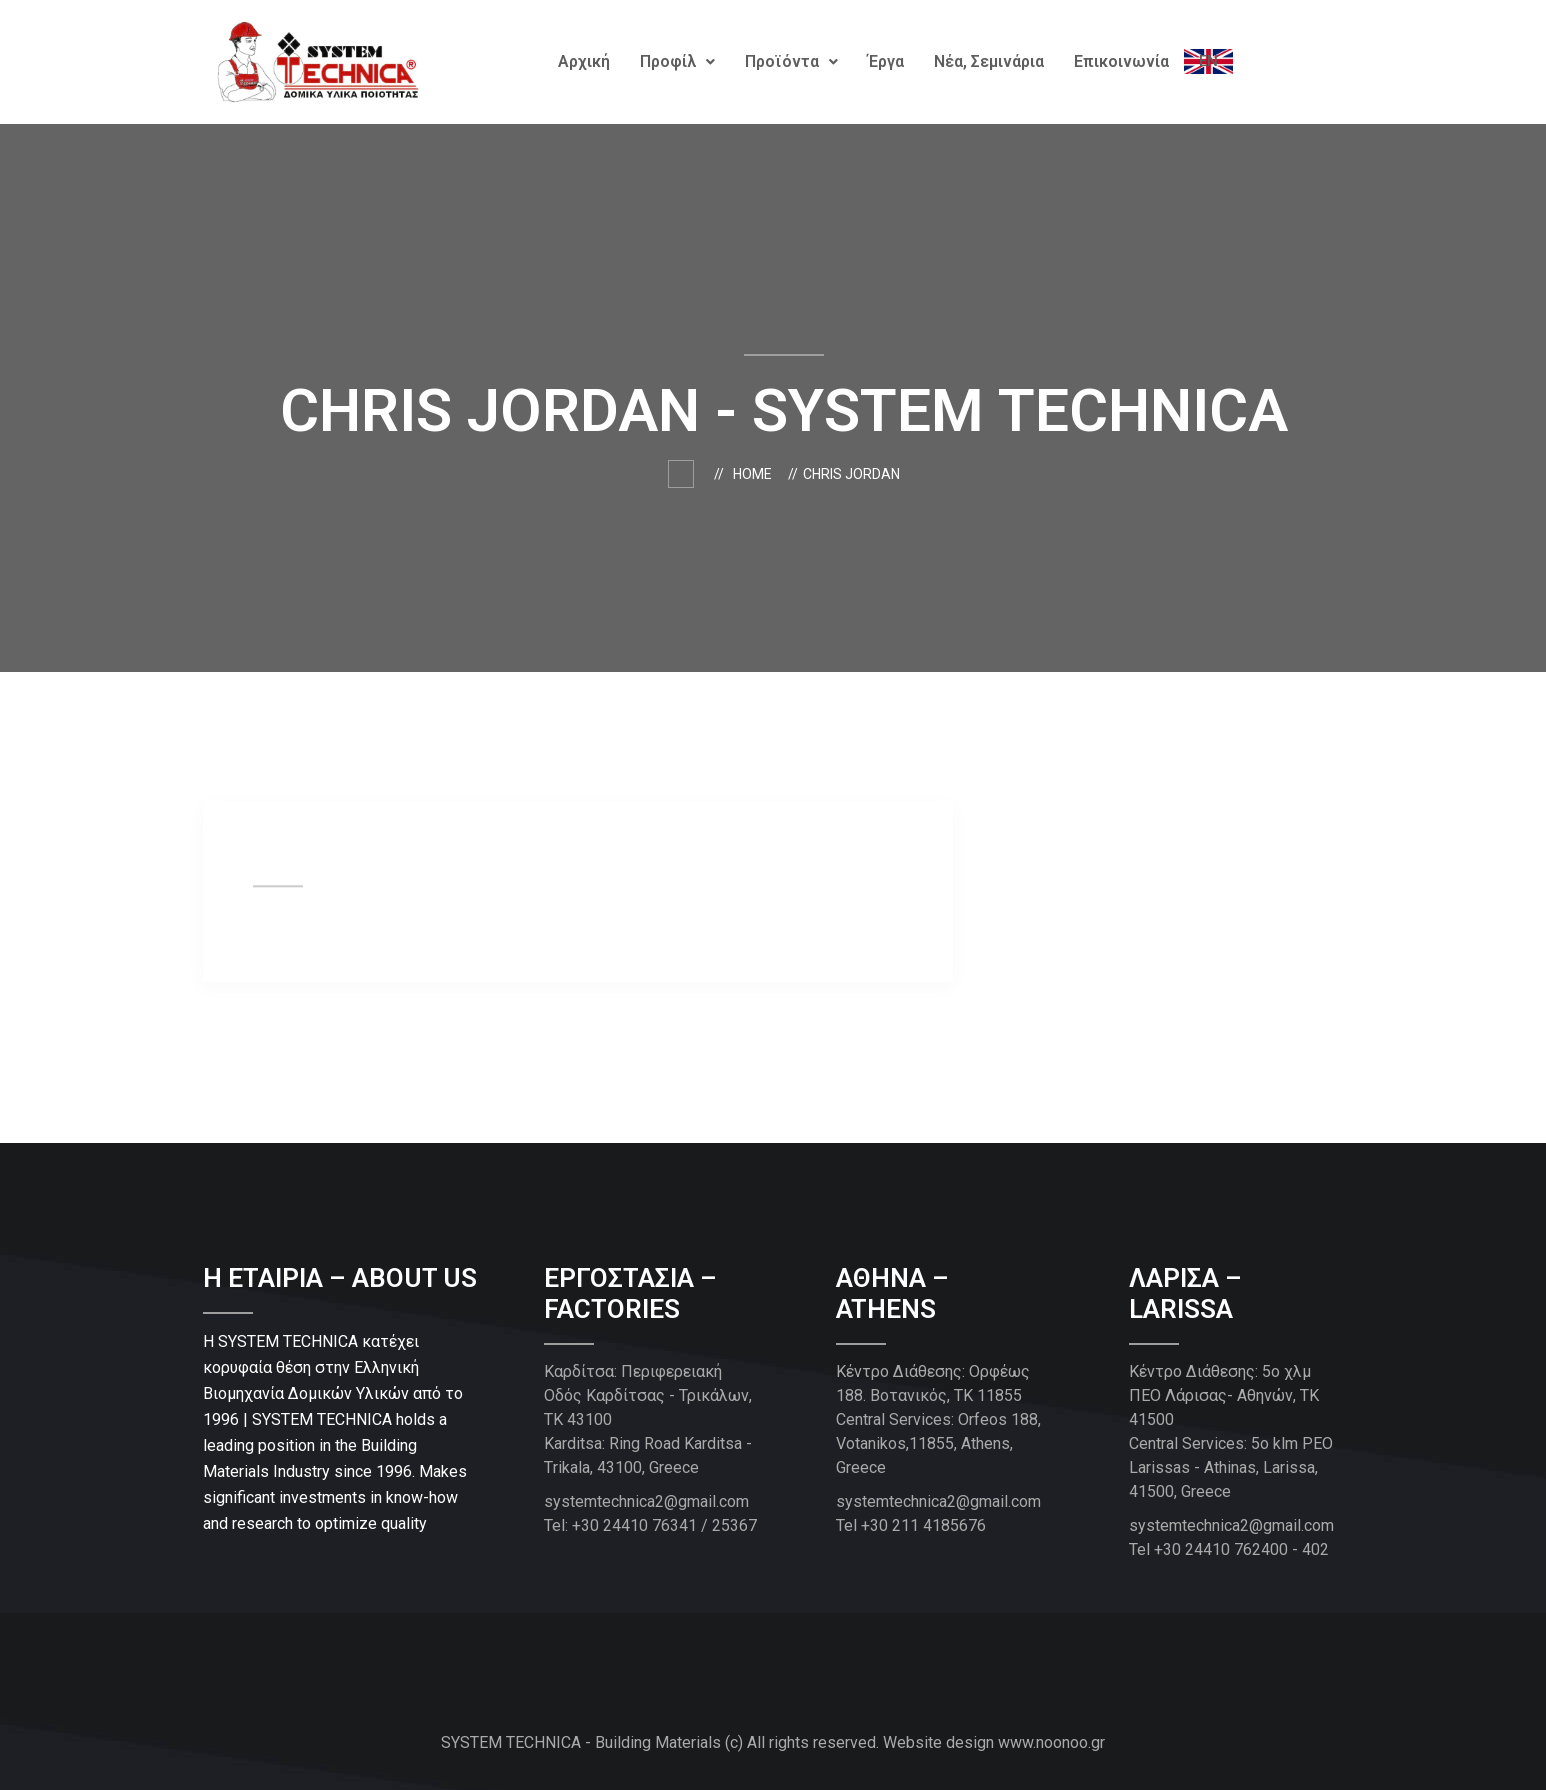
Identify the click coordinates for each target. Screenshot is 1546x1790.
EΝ (1208, 61)
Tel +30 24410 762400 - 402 (1229, 1549)
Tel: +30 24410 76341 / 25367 (650, 1525)
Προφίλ (677, 61)
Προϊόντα (791, 61)
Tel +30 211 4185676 (911, 1525)
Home (755, 474)
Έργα (886, 61)
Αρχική (584, 61)
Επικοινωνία (1121, 61)
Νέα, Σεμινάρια (989, 61)
